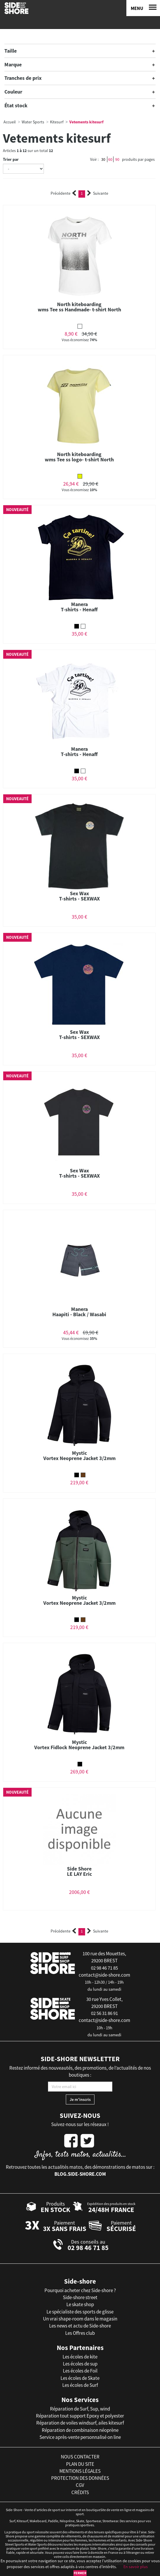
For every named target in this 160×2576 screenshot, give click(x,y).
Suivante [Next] (97, 193)
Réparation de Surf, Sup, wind (80, 2409)
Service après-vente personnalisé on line (80, 2437)
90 (117, 159)
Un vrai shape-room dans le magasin (80, 2319)
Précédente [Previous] (63, 193)
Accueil (10, 122)
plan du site (80, 2464)
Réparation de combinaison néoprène (80, 2430)
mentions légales (80, 2471)
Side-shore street (80, 2297)
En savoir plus (135, 2566)
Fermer (80, 2573)
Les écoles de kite (80, 2357)
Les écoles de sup (80, 2364)
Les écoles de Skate (80, 2378)
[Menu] (143, 8)
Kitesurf (56, 122)
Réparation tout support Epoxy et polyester (80, 2416)
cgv (80, 2485)
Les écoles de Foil (80, 2371)
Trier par (11, 159)
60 (110, 159)
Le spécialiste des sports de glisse (80, 2311)
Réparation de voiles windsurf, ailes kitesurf (80, 2423)
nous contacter (80, 2457)
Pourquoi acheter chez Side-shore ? (80, 2290)
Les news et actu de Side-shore (80, 2326)
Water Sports (33, 122)
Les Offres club (80, 2333)
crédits (80, 2492)
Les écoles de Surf (80, 2385)
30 (103, 159)
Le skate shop (80, 2304)
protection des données (80, 2478)
